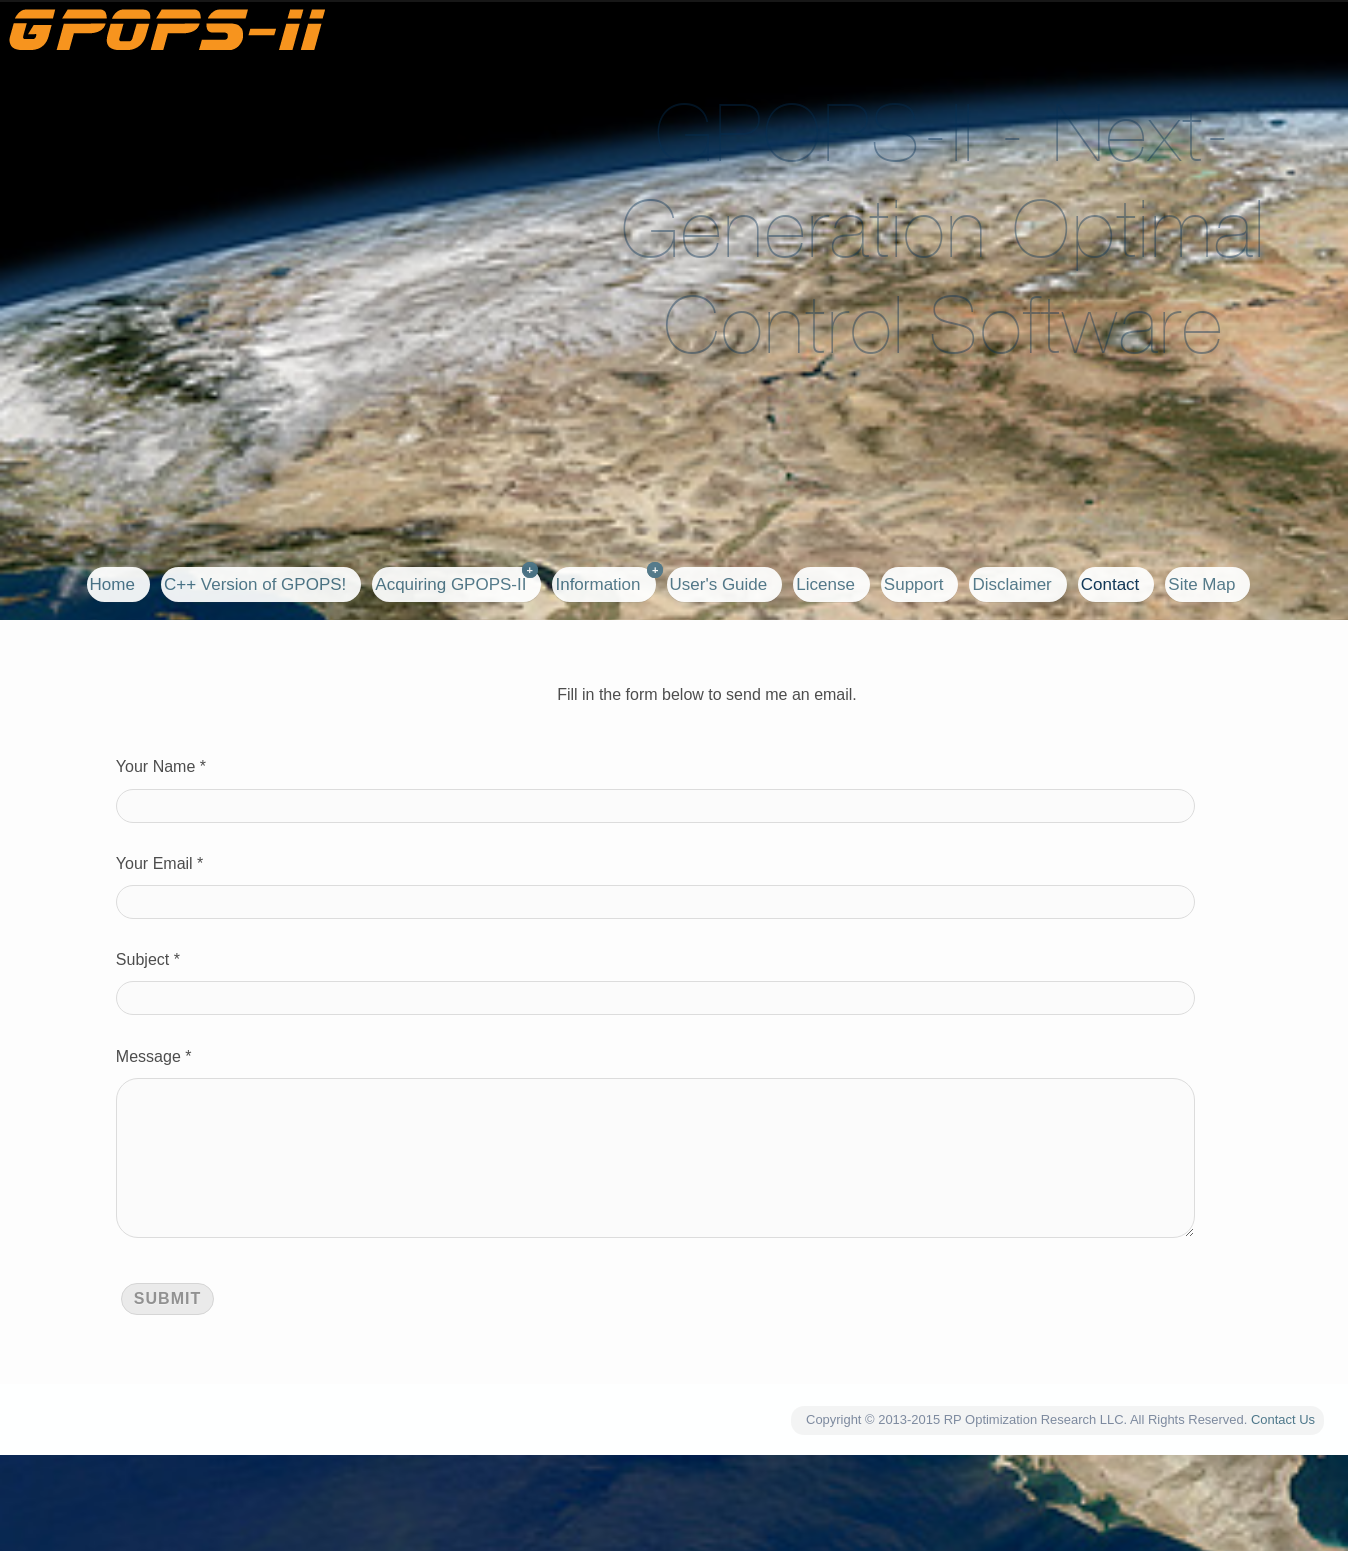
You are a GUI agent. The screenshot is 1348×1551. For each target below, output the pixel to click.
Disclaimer (1011, 584)
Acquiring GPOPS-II (450, 584)
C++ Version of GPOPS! (255, 584)
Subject (142, 959)
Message (148, 1056)
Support (914, 584)
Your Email (154, 863)
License (825, 584)
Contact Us (1283, 1451)
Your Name (155, 766)
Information (597, 584)
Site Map (1201, 584)
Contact (1110, 584)
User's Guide (719, 584)
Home (112, 584)
